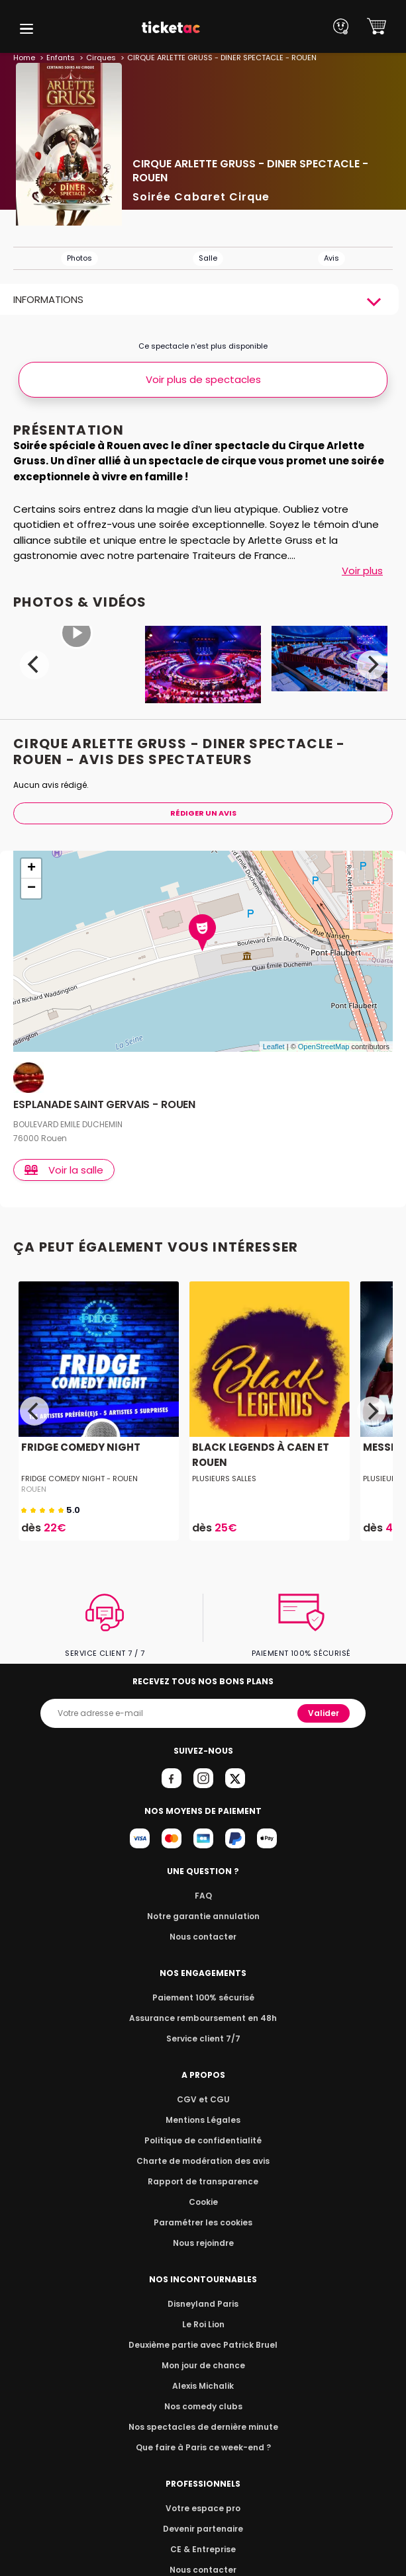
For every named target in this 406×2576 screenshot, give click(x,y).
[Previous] (34, 664)
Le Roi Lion (203, 2324)
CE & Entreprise (202, 2549)
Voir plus (361, 571)
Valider (324, 1713)
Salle (208, 258)
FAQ (203, 1895)
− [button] (31, 888)
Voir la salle (65, 1170)
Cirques (98, 57)
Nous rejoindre (203, 2243)
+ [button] (31, 869)
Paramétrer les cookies (203, 2222)
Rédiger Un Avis (203, 813)
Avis (332, 258)
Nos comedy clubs (203, 2406)
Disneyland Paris (203, 2303)
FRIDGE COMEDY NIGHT (78, 1447)
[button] (26, 28)
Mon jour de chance (202, 2365)
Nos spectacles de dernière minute (203, 2426)
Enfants (60, 57)
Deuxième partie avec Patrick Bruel (203, 2344)
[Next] (371, 664)
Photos (79, 258)
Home (24, 57)
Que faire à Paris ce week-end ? (203, 2447)
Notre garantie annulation (203, 1916)
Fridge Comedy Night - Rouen (77, 1478)
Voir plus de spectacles (203, 379)
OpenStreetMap (324, 1047)
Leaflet (274, 1047)
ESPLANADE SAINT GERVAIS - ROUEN (105, 1105)
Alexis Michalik (203, 2385)
